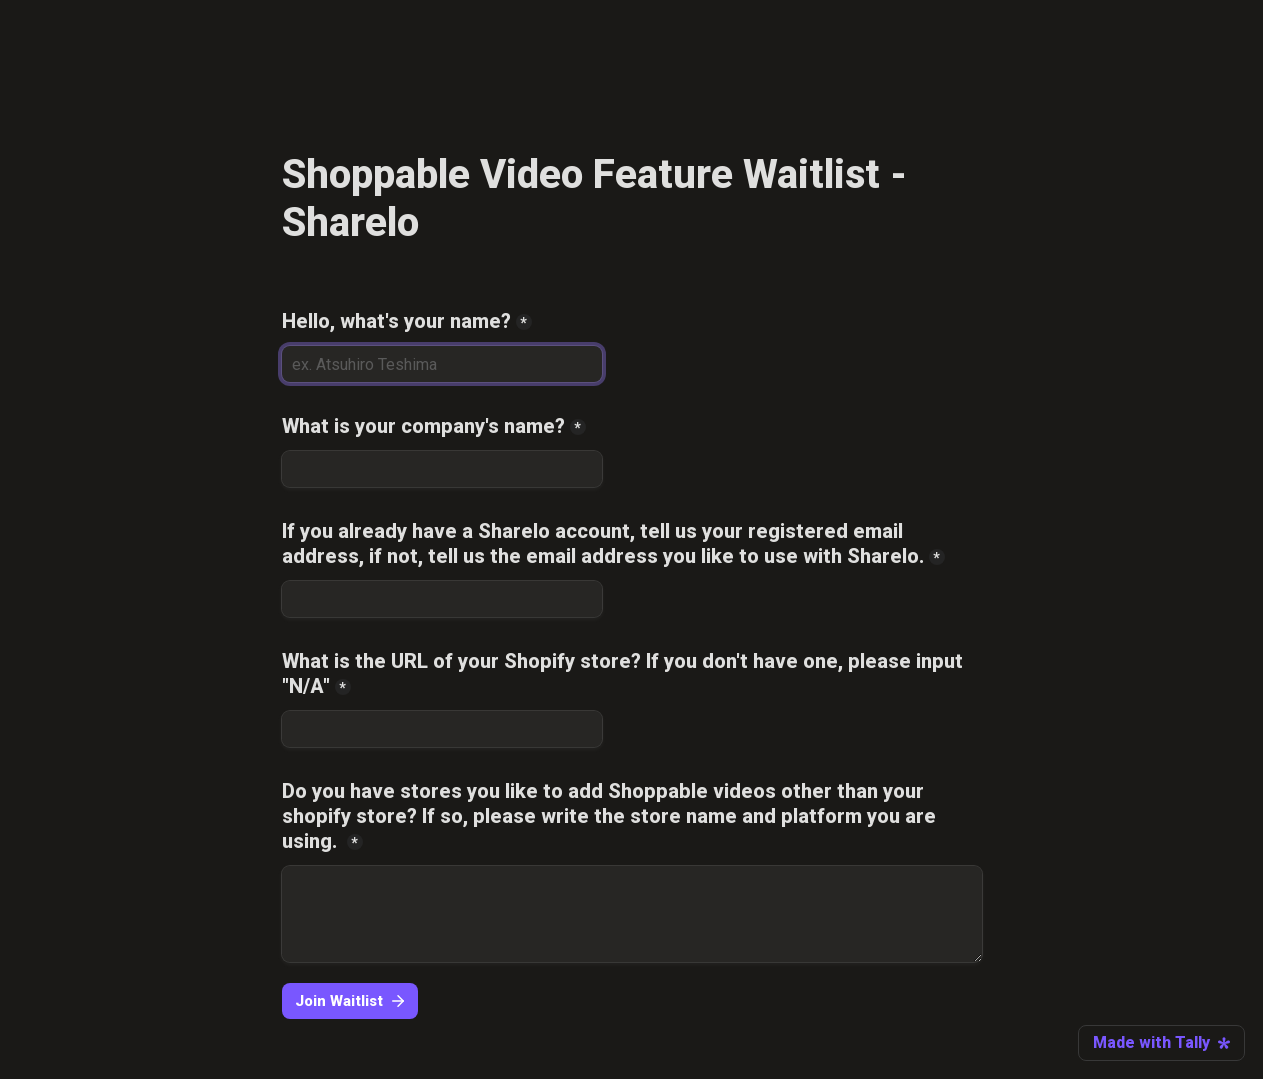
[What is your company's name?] (442, 469)
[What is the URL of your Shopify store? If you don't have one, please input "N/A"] (442, 729)
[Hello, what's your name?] (442, 364)
